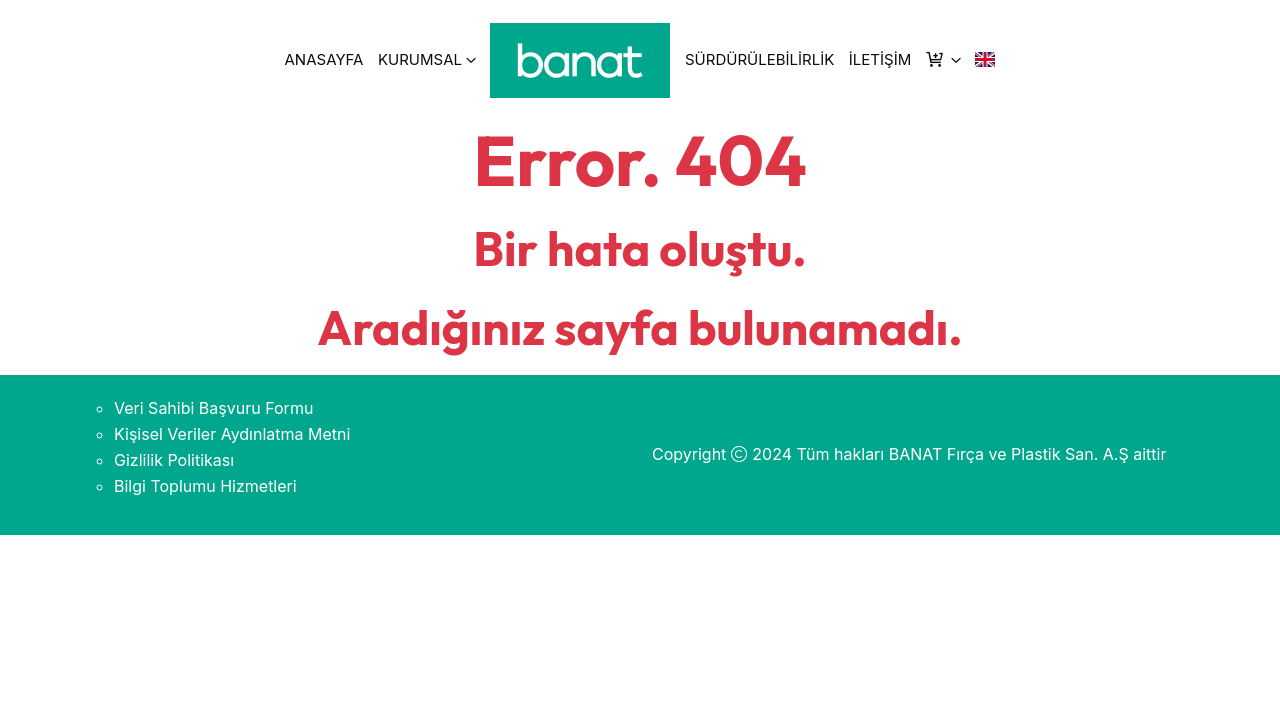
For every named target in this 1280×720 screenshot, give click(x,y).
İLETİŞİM (880, 59)
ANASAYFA (324, 59)
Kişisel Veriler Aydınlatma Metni (232, 434)
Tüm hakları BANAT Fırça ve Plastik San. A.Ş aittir (982, 454)
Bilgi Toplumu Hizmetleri (205, 486)
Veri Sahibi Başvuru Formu (213, 408)
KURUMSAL (420, 59)
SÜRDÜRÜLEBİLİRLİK (759, 59)
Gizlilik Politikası (174, 460)
